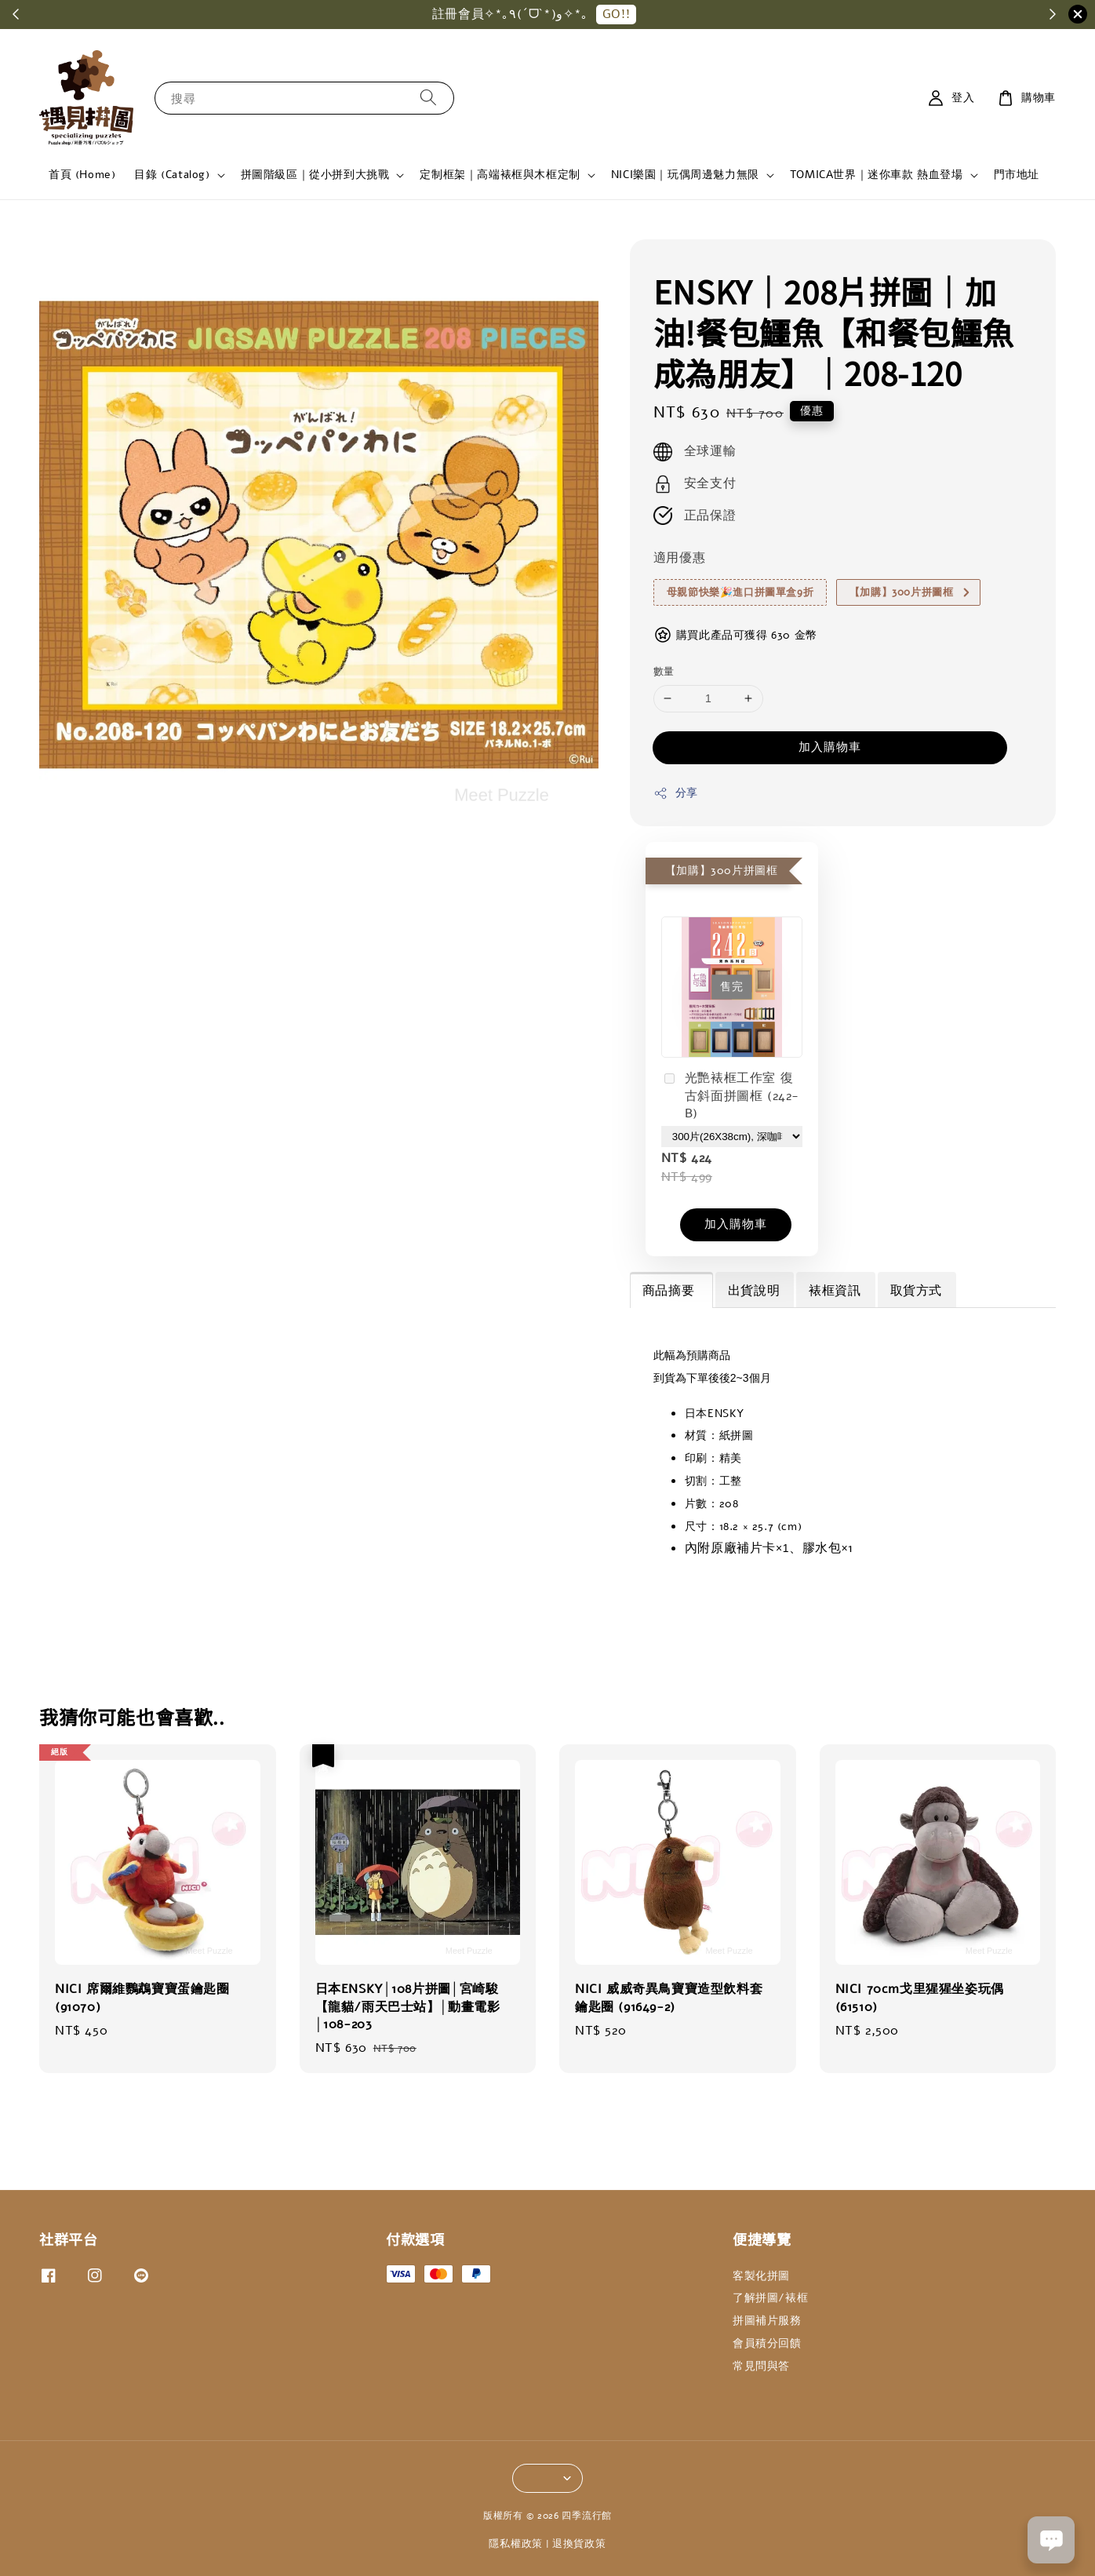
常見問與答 (761, 2366)
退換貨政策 (579, 2544)
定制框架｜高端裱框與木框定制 (500, 175)
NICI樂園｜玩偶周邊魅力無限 (685, 175)
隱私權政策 (516, 2544)
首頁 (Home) (82, 174)
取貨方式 (916, 1290)
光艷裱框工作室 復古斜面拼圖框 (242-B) (730, 1095)
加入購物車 (830, 747)
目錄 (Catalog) (171, 175)
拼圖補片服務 (767, 2320)
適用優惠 (679, 558)
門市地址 (1016, 174)
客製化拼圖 (761, 2276)
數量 (664, 672)
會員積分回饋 (767, 2343)
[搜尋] (428, 97)
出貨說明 (754, 1290)
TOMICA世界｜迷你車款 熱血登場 (876, 175)
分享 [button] (675, 792)
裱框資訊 (834, 1290)
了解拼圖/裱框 (770, 2297)
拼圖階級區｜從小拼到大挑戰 (315, 175)
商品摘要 (670, 1290)
